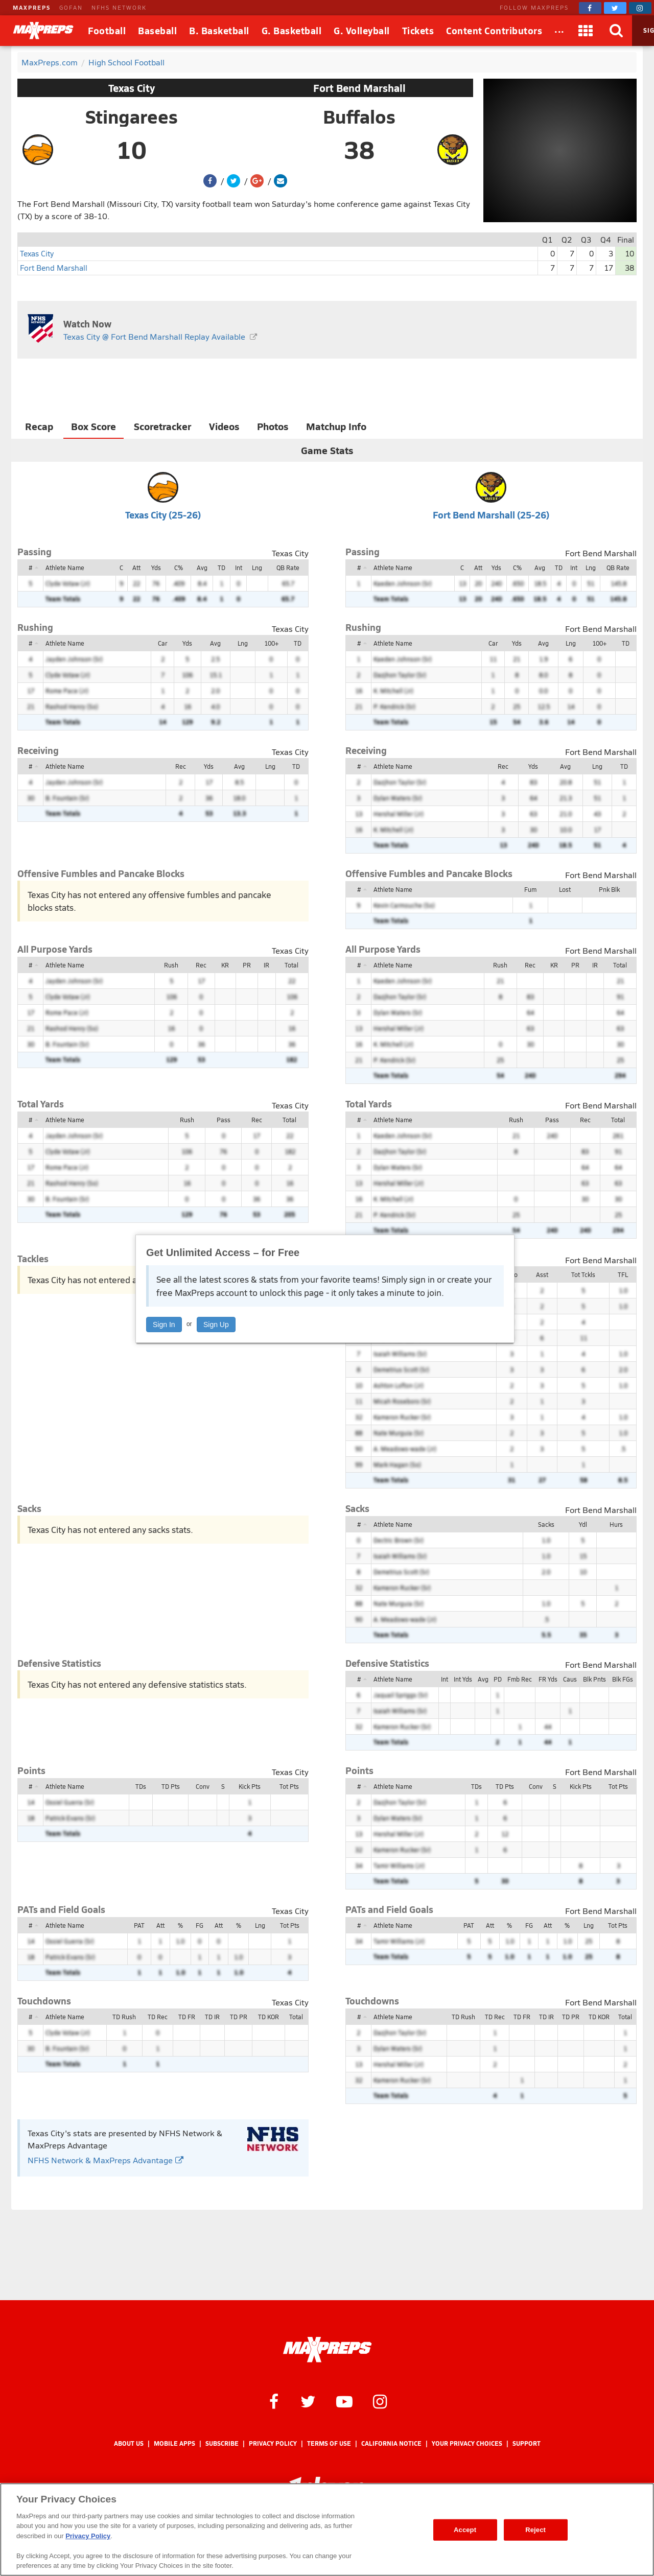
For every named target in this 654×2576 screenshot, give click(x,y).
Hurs (616, 1524)
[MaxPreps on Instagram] (640, 8)
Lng (257, 567)
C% (178, 567)
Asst (542, 1274)
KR (225, 965)
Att (136, 567)
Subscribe (222, 2443)
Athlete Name (64, 567)
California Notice (391, 2443)
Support (526, 2443)
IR (266, 965)
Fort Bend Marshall (359, 88)
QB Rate (287, 567)
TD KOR (268, 2017)
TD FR (186, 2017)
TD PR (238, 2017)
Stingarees (131, 116)
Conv (202, 1786)
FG (199, 1925)
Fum (530, 889)
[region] (327, 2529)
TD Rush (124, 2017)
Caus (570, 1679)
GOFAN (71, 7)
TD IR (212, 2017)
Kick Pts (250, 1786)
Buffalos (359, 116)
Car (162, 643)
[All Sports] (559, 30)
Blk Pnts (594, 1679)
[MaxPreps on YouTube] (344, 2401)
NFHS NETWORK (119, 7)
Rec (180, 766)
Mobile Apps (174, 2443)
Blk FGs (622, 1679)
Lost (565, 889)
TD (221, 567)
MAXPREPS (32, 7)
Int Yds (463, 1679)
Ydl (583, 1524)
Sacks (546, 1524)
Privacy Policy (273, 2443)
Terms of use (329, 2443)
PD (498, 1679)
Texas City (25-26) (163, 514)
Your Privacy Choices (467, 2443)
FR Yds (548, 1679)
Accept (465, 2530)
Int (238, 567)
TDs (140, 1786)
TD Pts (170, 1786)
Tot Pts (289, 1786)
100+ (271, 643)
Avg (202, 567)
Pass (223, 1120)
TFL (623, 1274)
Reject (535, 2530)
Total (291, 965)
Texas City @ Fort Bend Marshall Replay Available (154, 336)
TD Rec (158, 2017)
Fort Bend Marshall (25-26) (491, 514)
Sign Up (216, 1324)
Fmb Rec (519, 1679)
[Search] (616, 30)
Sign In (164, 1324)
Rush (171, 965)
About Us (129, 2443)
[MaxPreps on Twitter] (615, 8)
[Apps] (586, 30)
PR (247, 965)
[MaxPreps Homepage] (327, 2349)
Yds (156, 567)
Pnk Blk (609, 889)
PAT (139, 1925)
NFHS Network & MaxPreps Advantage (105, 2160)
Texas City (131, 88)
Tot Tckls (583, 1274)
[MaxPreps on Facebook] (590, 8)
